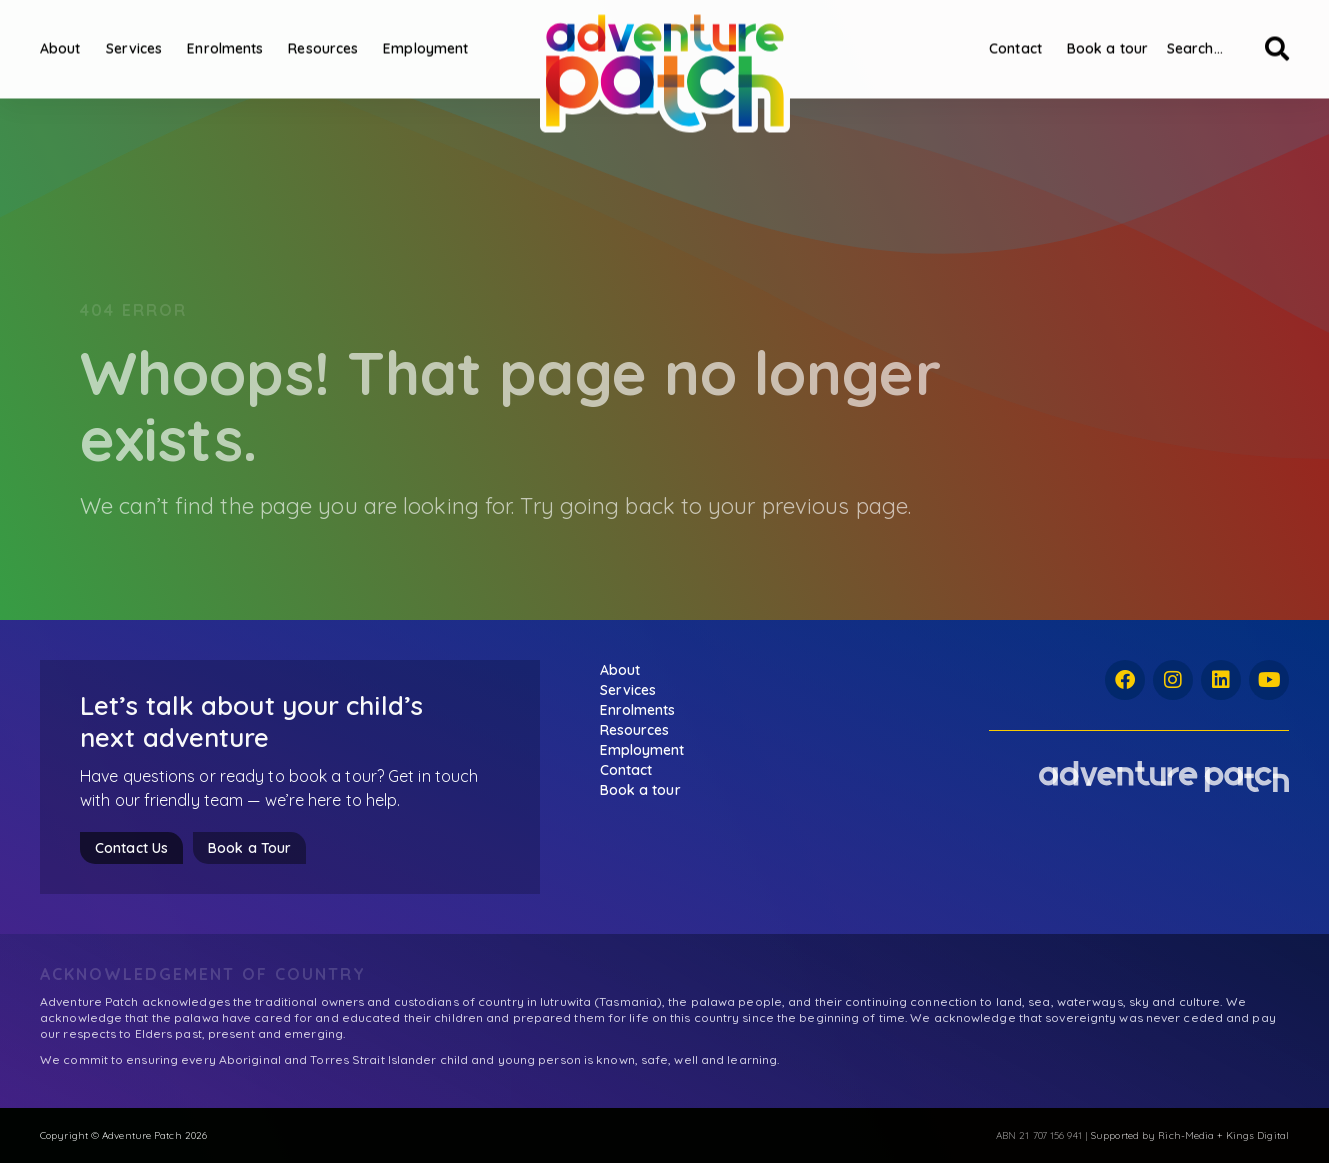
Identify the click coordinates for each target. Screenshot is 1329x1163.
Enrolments (225, 32)
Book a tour (1107, 32)
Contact (1015, 32)
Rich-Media (1186, 1135)
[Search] (1277, 32)
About (60, 32)
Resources (323, 32)
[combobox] (1210, 32)
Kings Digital (1257, 1135)
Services (134, 32)
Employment (425, 32)
